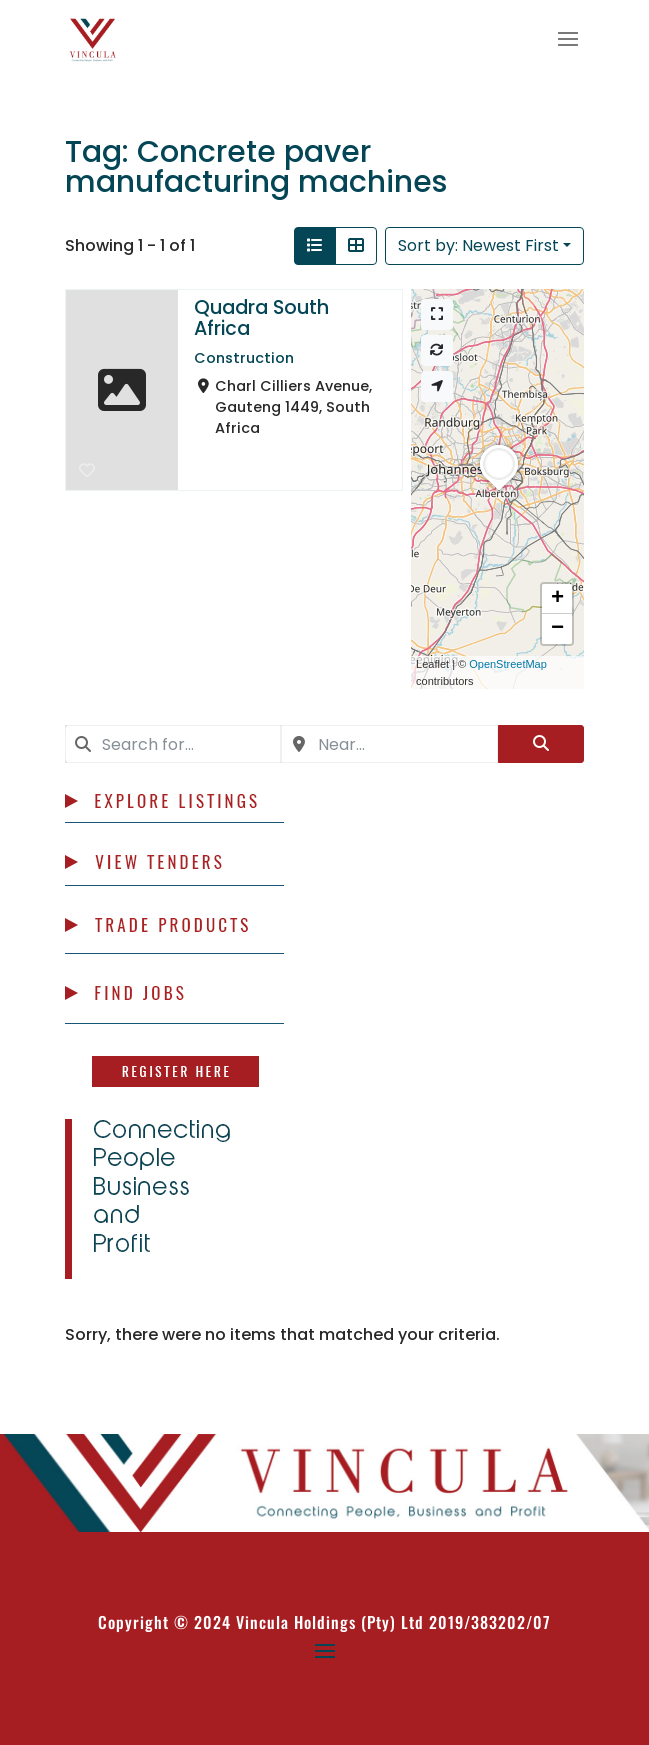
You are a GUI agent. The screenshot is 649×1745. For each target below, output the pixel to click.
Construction (244, 358)
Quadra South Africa (261, 318)
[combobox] (173, 744)
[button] (499, 490)
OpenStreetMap (508, 664)
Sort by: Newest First (478, 245)
